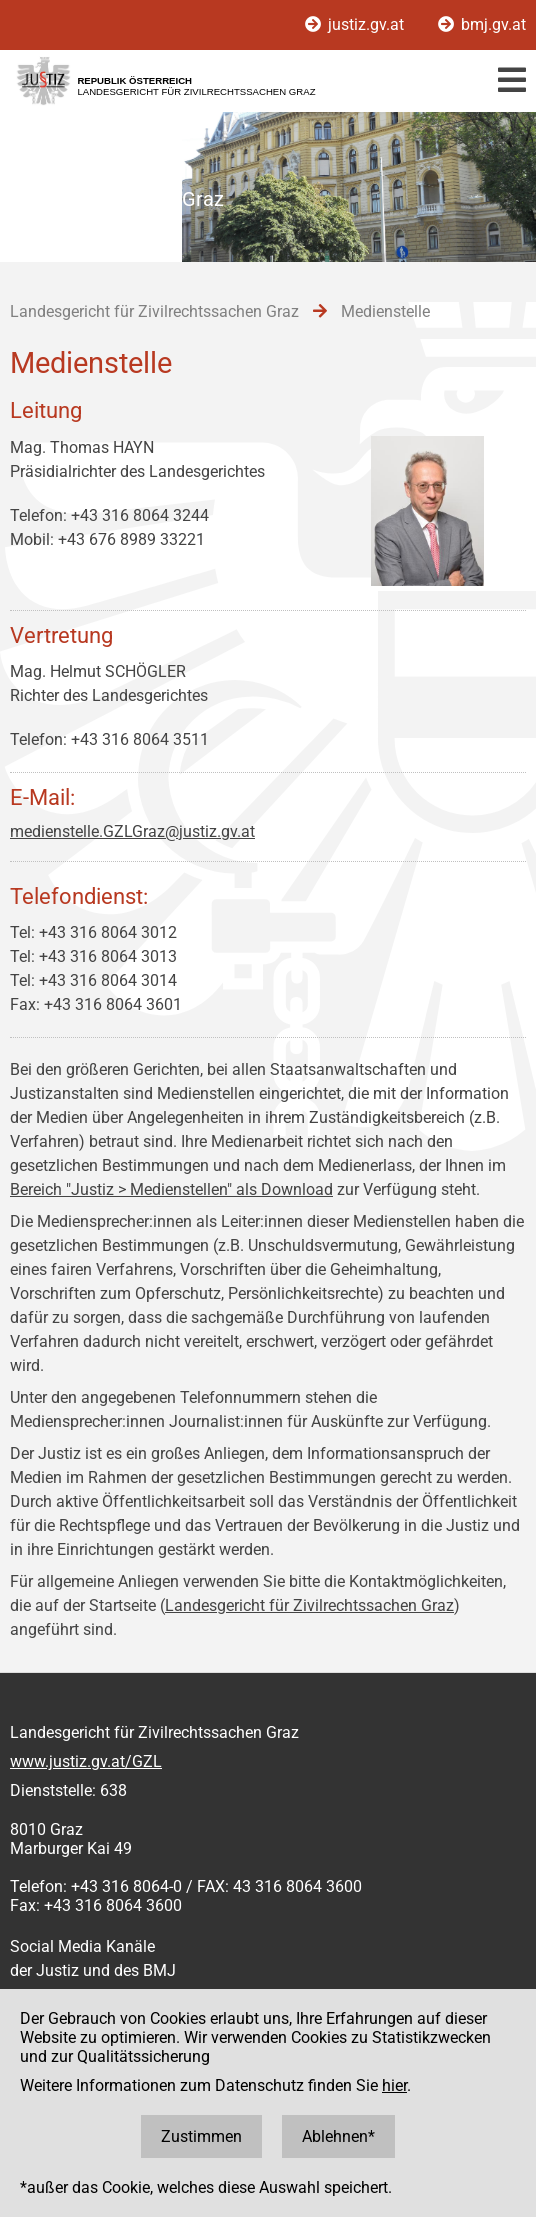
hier (394, 2085)
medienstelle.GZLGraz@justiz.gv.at (132, 831)
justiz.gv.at (356, 24)
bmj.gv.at (482, 24)
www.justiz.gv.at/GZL (86, 1761)
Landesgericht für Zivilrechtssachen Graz (309, 1605)
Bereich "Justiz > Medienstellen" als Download (171, 1189)
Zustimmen (201, 2136)
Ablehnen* (338, 2136)
